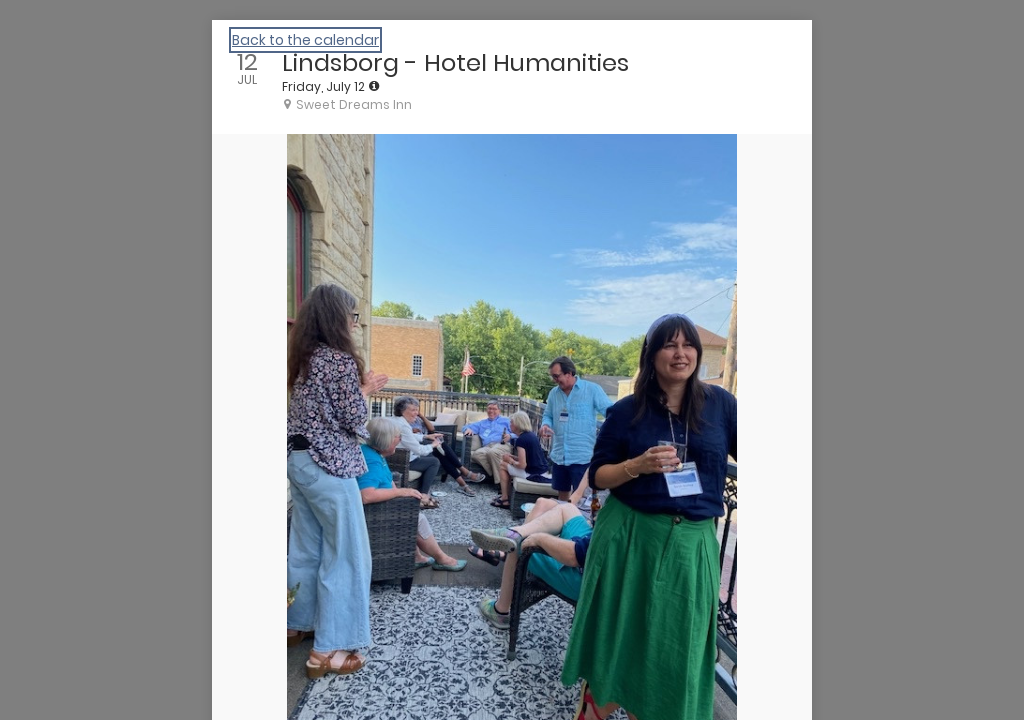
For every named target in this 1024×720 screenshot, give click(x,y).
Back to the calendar (305, 40)
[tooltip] (374, 86)
